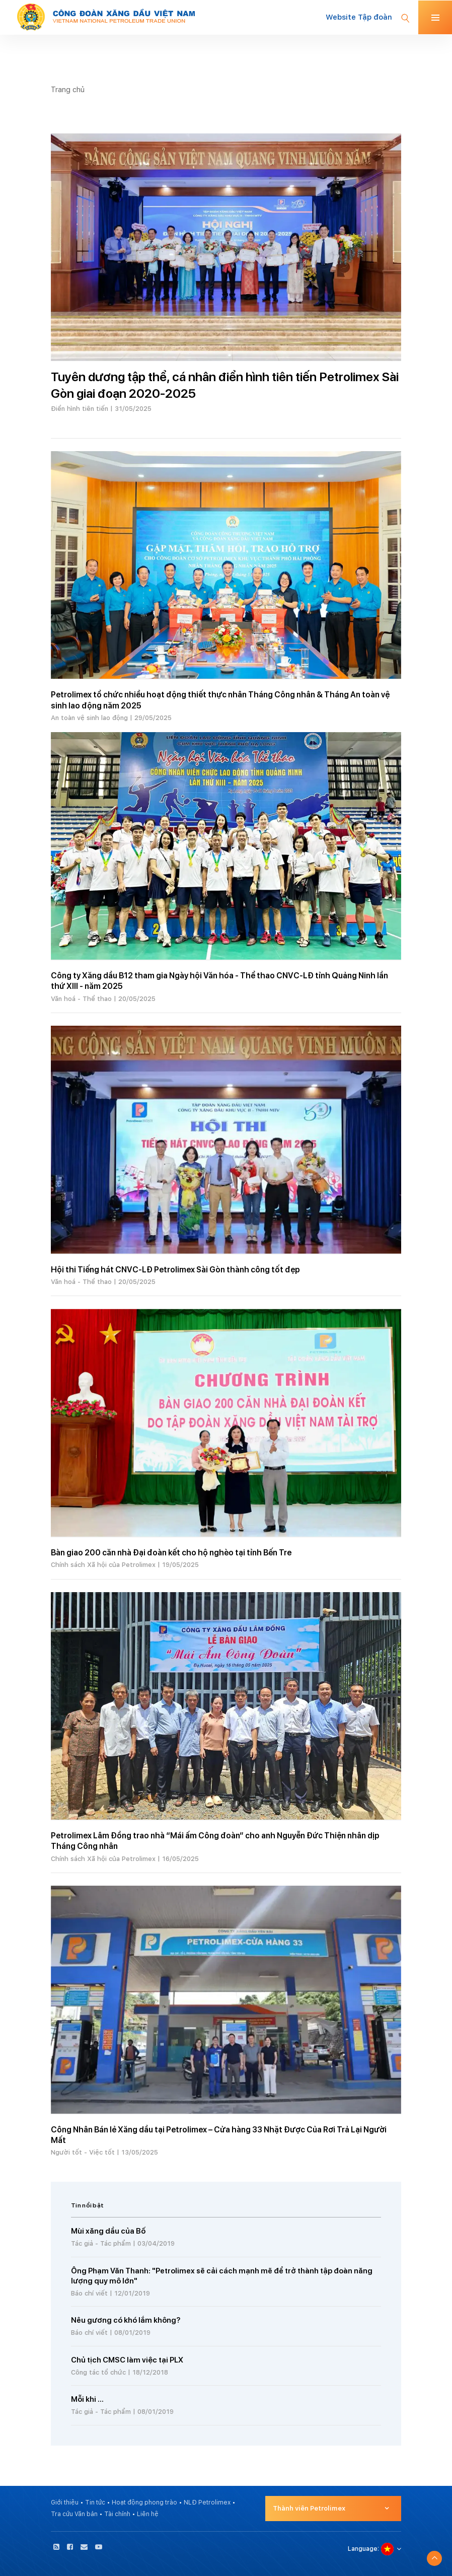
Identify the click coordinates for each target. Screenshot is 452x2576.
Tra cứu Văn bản (74, 2514)
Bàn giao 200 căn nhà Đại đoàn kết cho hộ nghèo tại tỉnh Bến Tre (171, 1552)
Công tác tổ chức (98, 2372)
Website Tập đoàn (359, 17)
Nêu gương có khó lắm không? (125, 2320)
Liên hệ (148, 2514)
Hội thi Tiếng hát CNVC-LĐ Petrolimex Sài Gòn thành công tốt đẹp (175, 1269)
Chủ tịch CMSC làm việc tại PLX (127, 2360)
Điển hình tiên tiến (79, 408)
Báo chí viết (89, 2293)
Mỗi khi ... (87, 2399)
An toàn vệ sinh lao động (89, 718)
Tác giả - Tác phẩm (101, 2243)
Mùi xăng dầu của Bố (108, 2231)
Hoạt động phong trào (144, 2502)
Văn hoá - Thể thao (81, 999)
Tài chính (117, 2514)
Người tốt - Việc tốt (83, 2152)
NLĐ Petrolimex (207, 2502)
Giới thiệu (65, 2502)
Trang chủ (68, 89)
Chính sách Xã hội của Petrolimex (103, 1564)
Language (363, 2548)
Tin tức (95, 2502)
